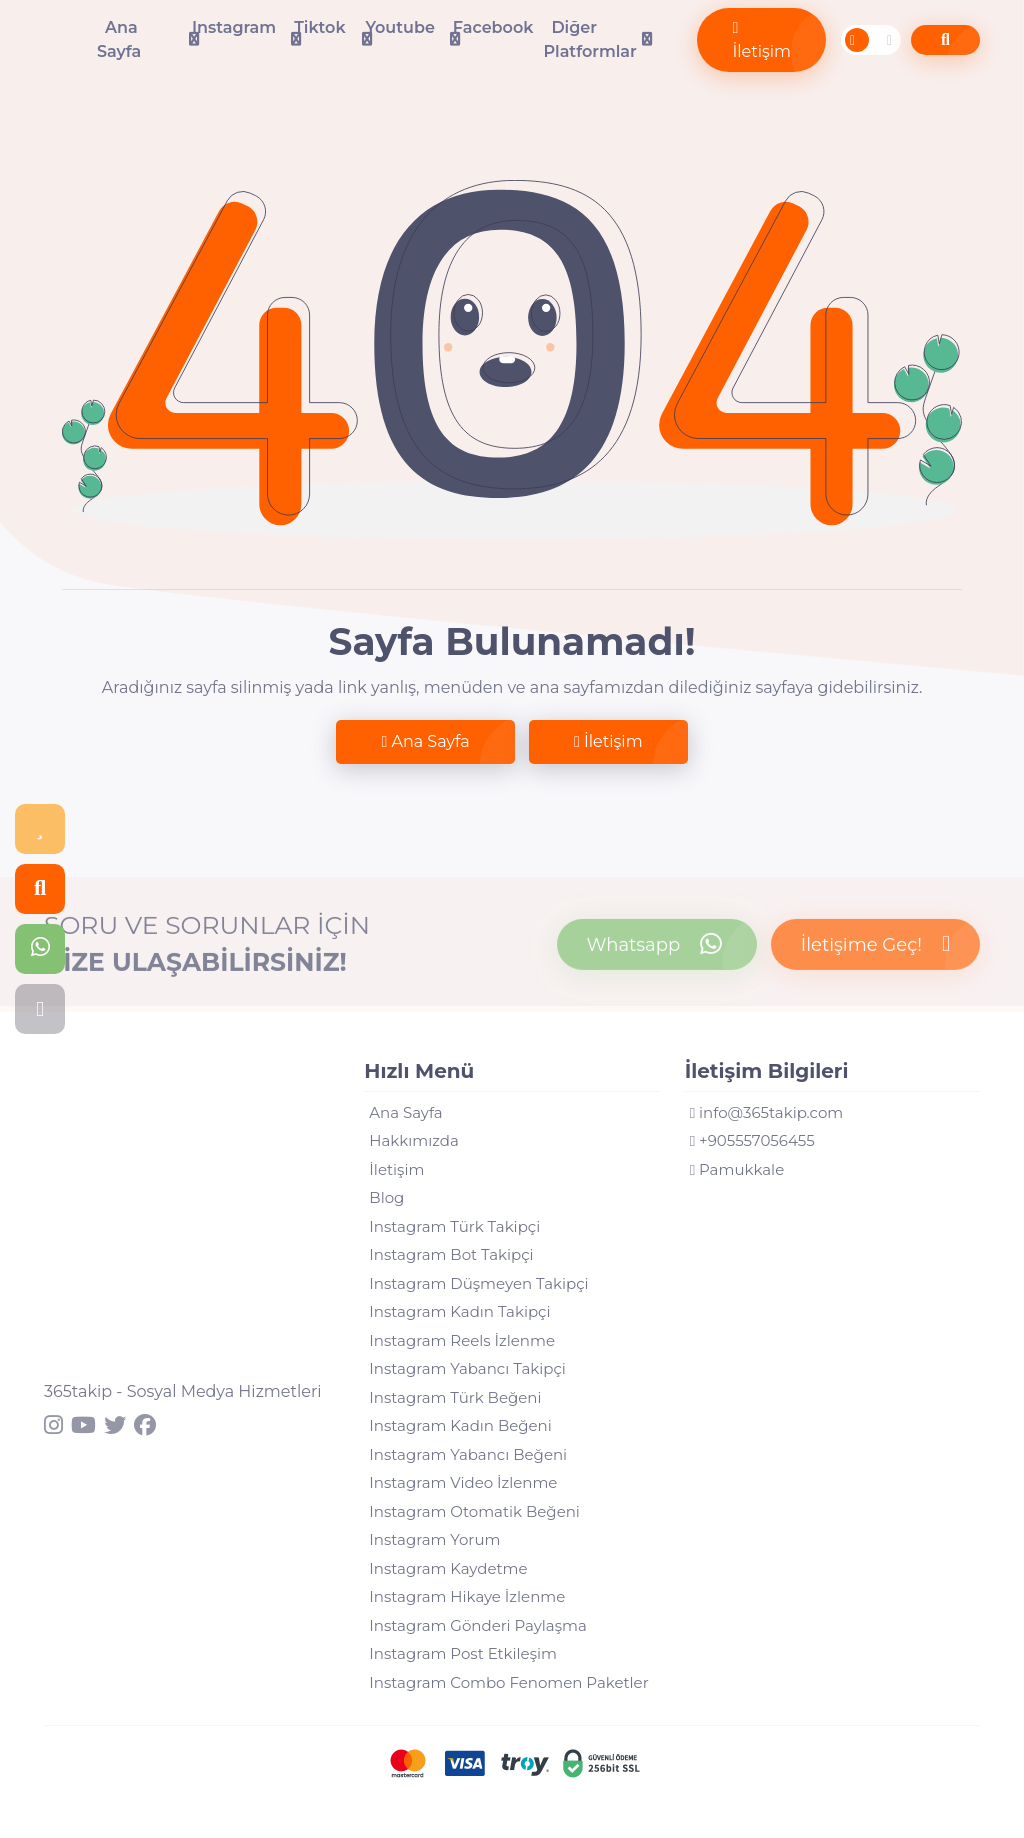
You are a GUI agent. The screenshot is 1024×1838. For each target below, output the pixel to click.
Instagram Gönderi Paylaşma (477, 1625)
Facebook (493, 27)
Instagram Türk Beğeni (455, 1397)
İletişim (761, 40)
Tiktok (319, 27)
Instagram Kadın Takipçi (459, 1311)
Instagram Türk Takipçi (454, 1226)
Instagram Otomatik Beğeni (474, 1511)
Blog (386, 1197)
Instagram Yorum (434, 1539)
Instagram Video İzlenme (463, 1482)
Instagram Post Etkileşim (463, 1653)
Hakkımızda (413, 1140)
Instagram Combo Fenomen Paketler (508, 1682)
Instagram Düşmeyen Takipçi (478, 1283)
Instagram (234, 27)
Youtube (399, 27)
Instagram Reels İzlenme (462, 1340)
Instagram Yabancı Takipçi (467, 1368)
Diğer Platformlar (589, 39)
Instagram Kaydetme (448, 1568)
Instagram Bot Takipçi (451, 1254)
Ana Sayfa (119, 39)
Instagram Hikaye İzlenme (467, 1596)
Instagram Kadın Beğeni (460, 1425)
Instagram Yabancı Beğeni (468, 1454)
